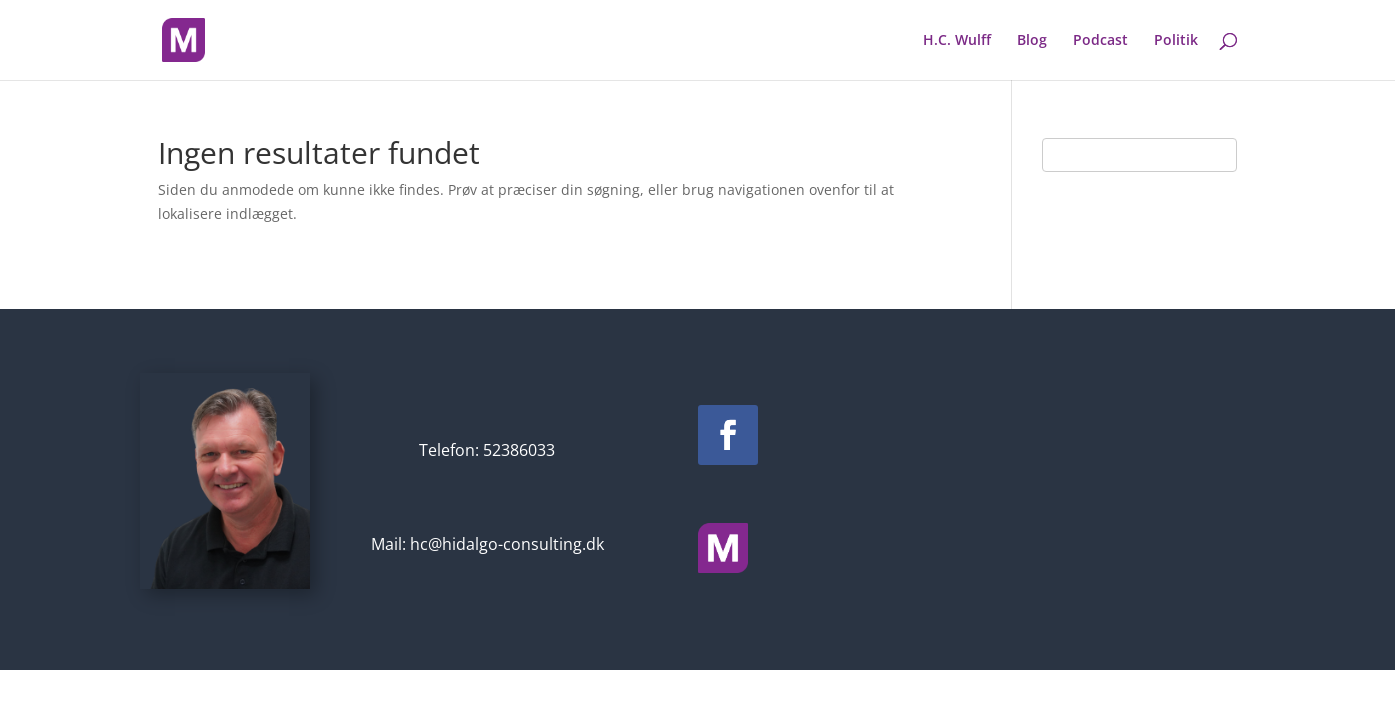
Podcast (1100, 41)
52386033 (519, 450)
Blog (1032, 41)
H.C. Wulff (957, 41)
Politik (1176, 41)
